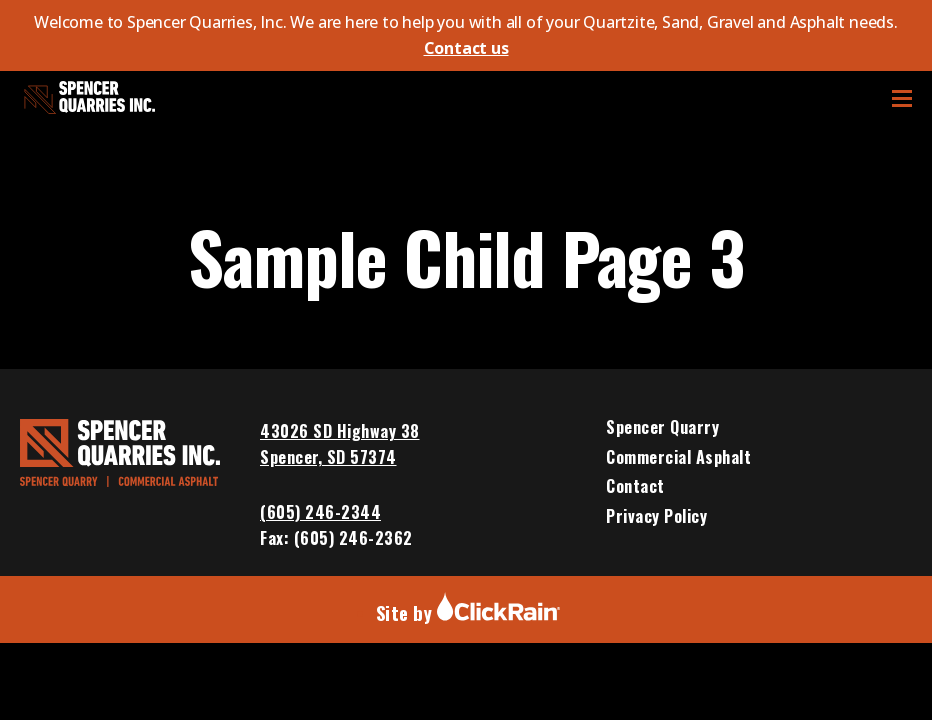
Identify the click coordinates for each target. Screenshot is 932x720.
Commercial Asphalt (678, 458)
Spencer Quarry (662, 428)
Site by (468, 612)
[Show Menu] (902, 98)
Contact (635, 487)
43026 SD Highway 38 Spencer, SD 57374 (340, 444)
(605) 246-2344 (320, 512)
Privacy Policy (656, 517)
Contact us (466, 48)
